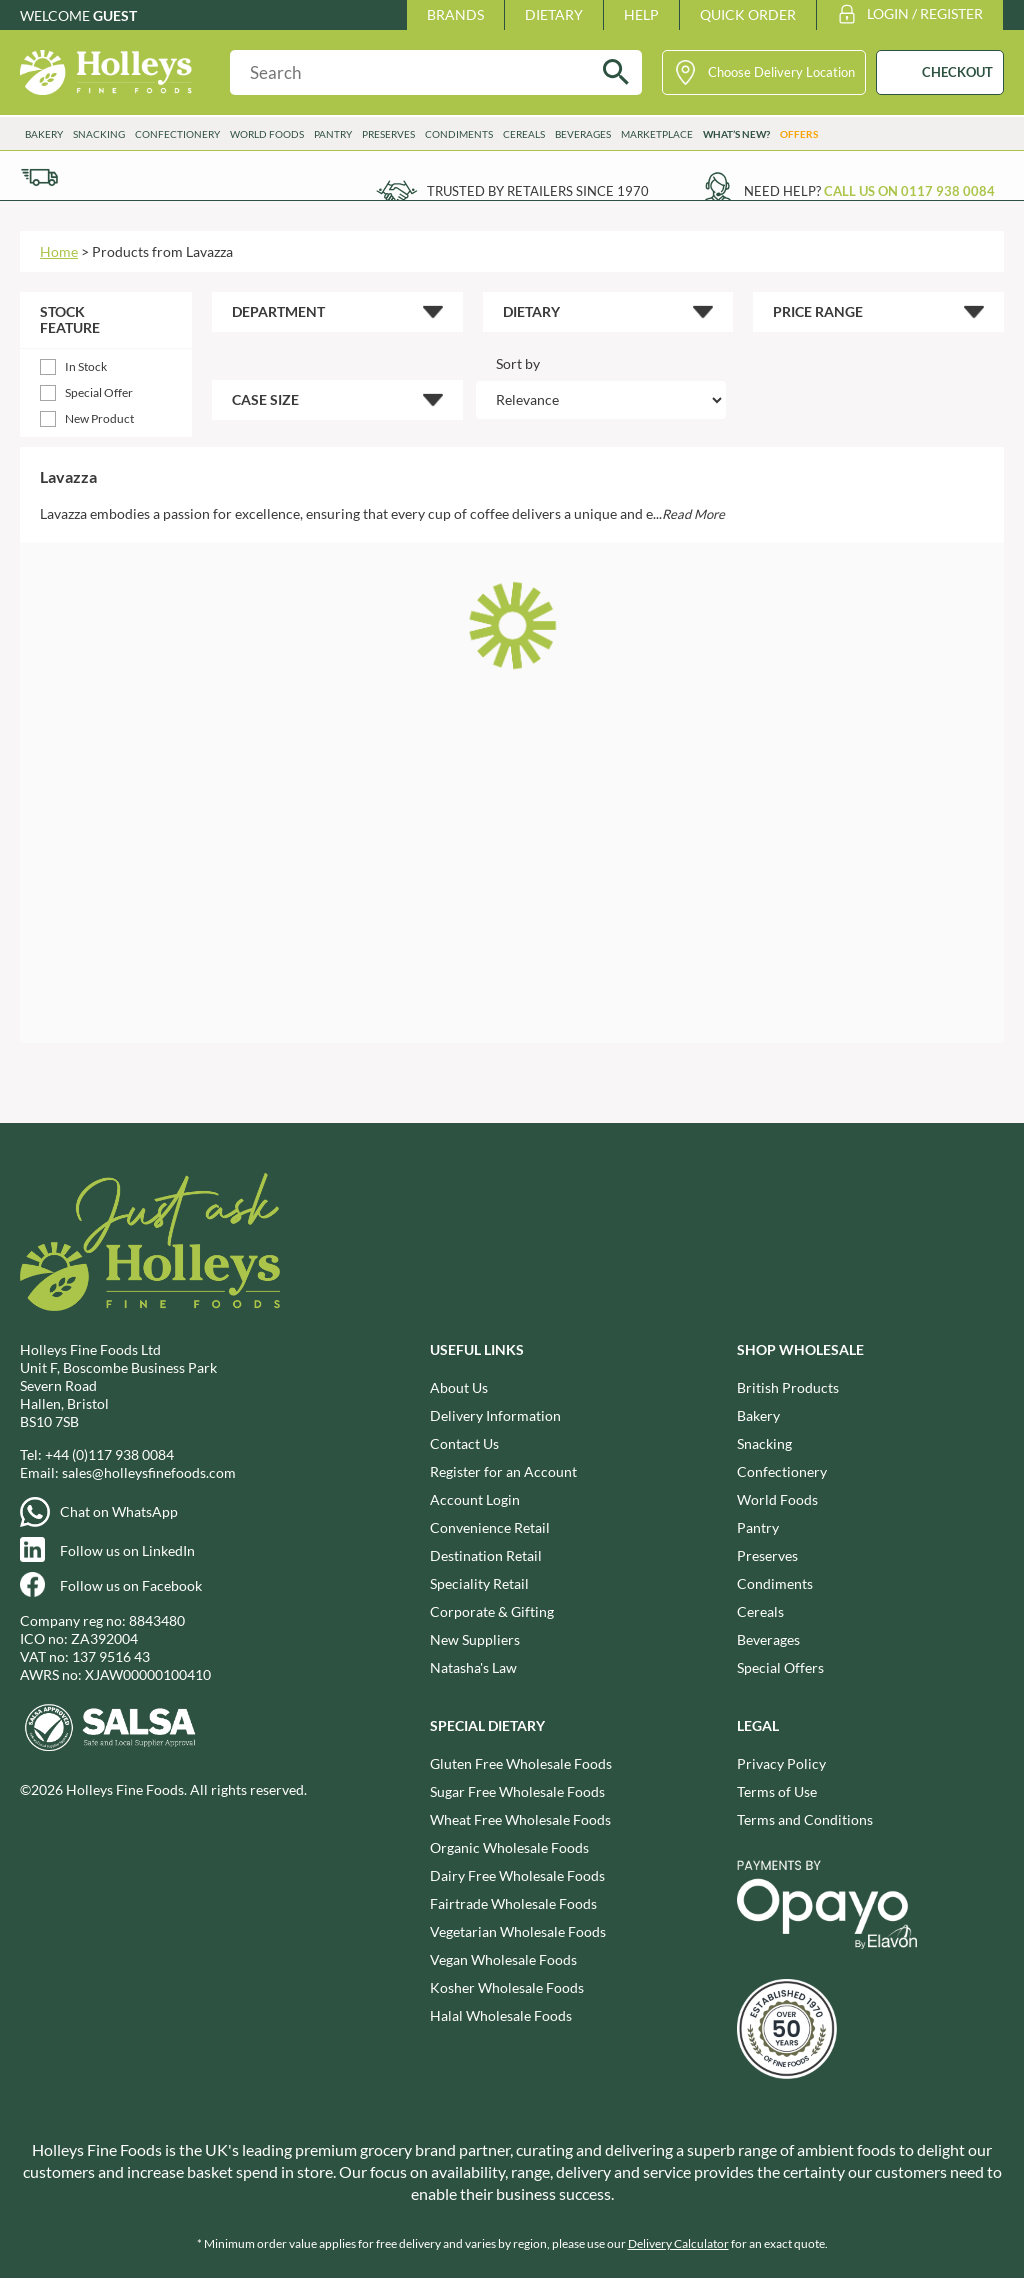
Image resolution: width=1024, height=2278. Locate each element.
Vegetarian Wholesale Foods (518, 1931)
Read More (693, 514)
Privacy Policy (781, 1763)
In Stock (86, 366)
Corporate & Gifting (492, 1611)
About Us (459, 1387)
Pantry (333, 134)
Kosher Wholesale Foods (507, 1987)
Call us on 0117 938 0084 (909, 191)
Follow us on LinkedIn (127, 1550)
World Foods (267, 134)
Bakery (44, 134)
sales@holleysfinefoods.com (149, 1472)
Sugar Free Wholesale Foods (517, 1791)
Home (59, 251)
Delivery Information (495, 1415)
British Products (788, 1387)
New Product (99, 418)
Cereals (524, 134)
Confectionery (177, 134)
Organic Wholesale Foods (509, 1847)
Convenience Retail (490, 1527)
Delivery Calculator (678, 2243)
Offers (799, 134)
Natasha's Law (473, 1667)
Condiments (459, 134)
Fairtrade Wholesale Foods (513, 1903)
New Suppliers (475, 1639)
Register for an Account (503, 1471)
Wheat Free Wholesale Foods (520, 1819)
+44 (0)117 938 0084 (109, 1454)
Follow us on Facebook (131, 1585)
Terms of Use (777, 1791)
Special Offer (99, 392)
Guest (115, 15)
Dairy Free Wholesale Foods (517, 1875)
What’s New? (736, 134)
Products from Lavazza (162, 251)
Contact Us (464, 1443)
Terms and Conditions (805, 1819)
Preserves (388, 134)
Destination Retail (486, 1555)
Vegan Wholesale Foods (503, 1959)
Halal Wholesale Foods (501, 2015)
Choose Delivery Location (781, 72)
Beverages (583, 134)
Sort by (518, 363)
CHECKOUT (957, 72)
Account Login (475, 1499)
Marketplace (657, 134)
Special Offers (780, 1667)
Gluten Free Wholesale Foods (521, 1763)
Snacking (99, 134)
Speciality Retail (479, 1583)
